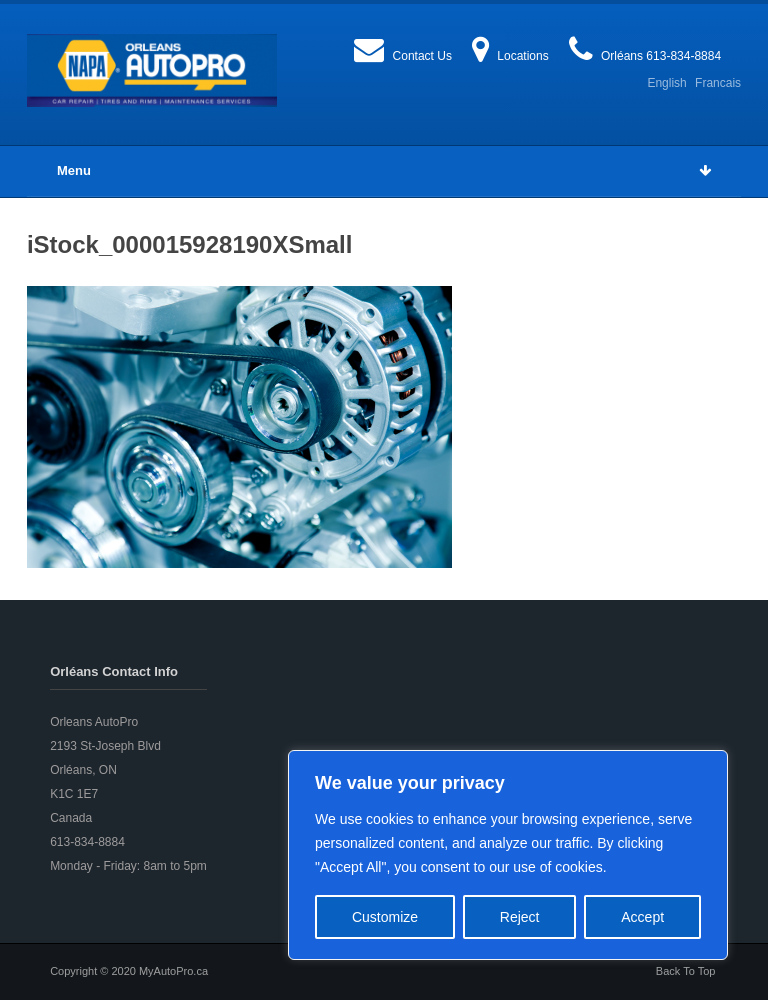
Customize (385, 917)
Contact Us (422, 56)
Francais (718, 83)
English (666, 83)
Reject (520, 917)
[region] (508, 855)
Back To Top (686, 971)
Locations (522, 56)
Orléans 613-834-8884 (661, 56)
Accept (642, 917)
